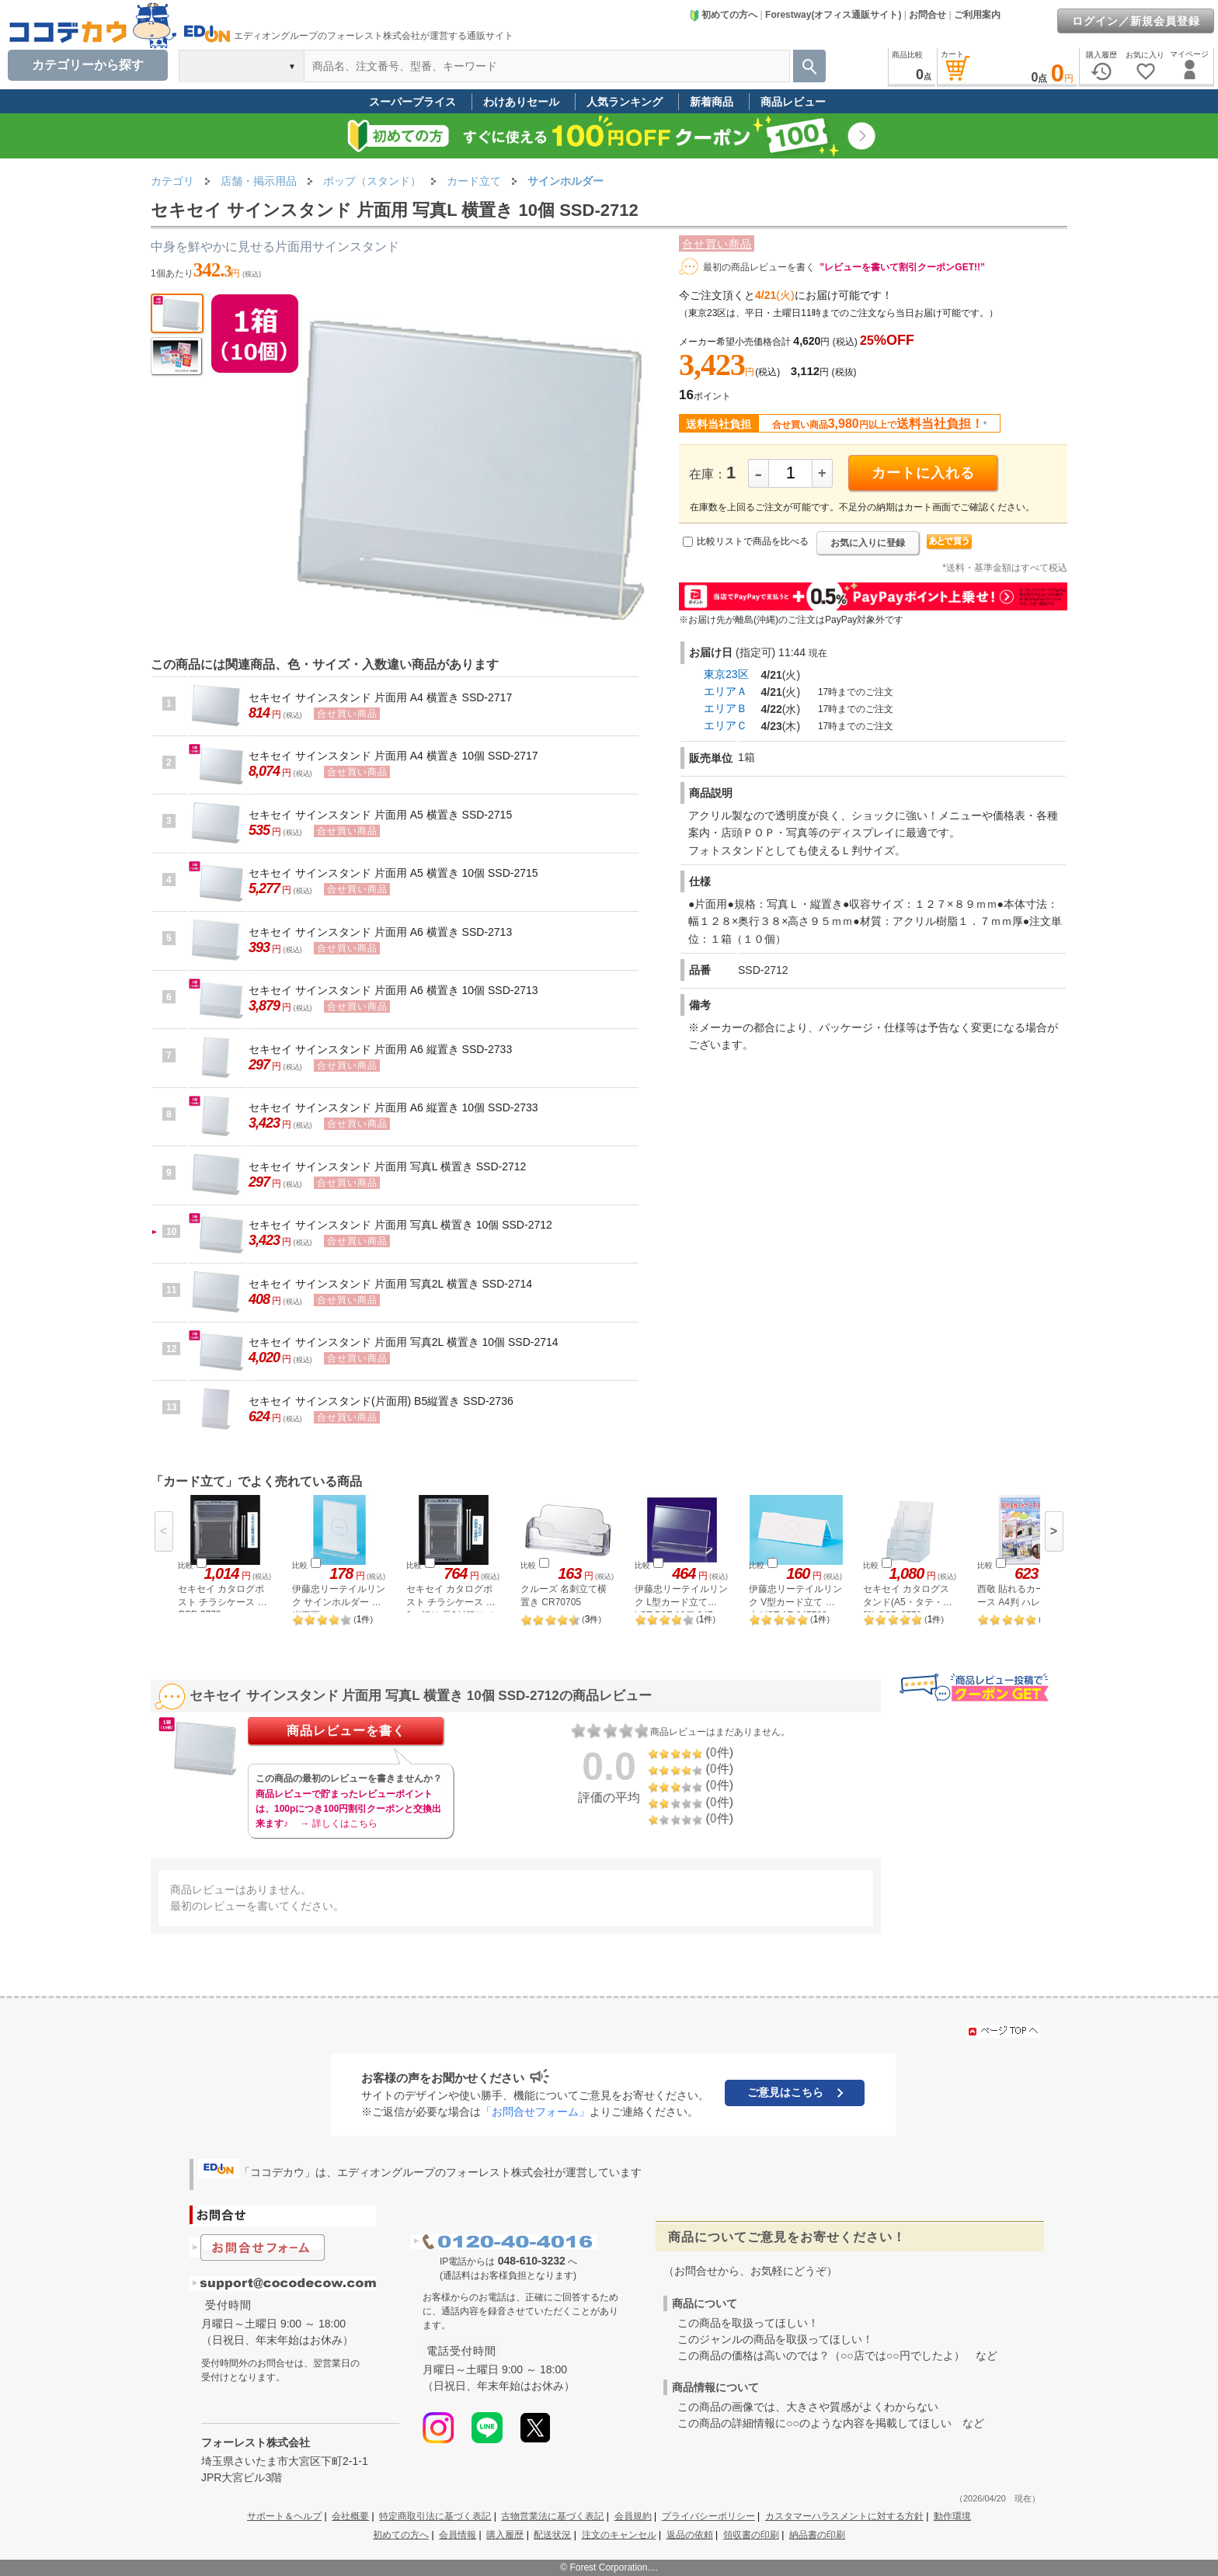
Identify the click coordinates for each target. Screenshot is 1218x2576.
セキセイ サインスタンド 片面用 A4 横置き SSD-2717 (380, 697)
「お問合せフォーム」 (535, 2111)
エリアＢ (725, 708)
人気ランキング (624, 102)
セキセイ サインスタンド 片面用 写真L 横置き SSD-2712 (387, 1166)
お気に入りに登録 (867, 542)
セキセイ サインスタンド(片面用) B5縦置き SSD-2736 (381, 1401)
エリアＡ (725, 691)
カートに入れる (923, 473)
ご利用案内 (977, 14)
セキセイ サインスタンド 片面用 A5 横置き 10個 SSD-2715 (393, 873)
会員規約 (633, 2516)
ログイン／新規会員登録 (1136, 21)
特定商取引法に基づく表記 (435, 2516)
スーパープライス (412, 102)
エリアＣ (725, 725)
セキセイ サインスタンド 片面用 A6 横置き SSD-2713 (380, 932)
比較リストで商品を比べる (753, 541)
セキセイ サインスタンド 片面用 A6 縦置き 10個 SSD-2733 (393, 1107)
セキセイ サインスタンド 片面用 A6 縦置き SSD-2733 (380, 1049)
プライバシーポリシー (708, 2516)
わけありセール (521, 102)
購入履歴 (505, 2534)
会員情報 (457, 2534)
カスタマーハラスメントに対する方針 (844, 2516)
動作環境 (952, 2516)
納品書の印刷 (817, 2534)
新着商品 (711, 102)
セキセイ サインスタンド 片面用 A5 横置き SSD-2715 (380, 814)
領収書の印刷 (751, 2534)
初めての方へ (723, 14)
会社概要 (350, 2516)
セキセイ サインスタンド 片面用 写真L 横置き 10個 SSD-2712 (400, 1224)
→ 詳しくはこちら (338, 1823)
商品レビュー (793, 102)
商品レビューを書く (346, 1730)
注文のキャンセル (619, 2534)
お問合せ (927, 14)
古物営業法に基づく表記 (552, 2516)
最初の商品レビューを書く (759, 267)
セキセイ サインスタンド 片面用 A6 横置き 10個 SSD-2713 (393, 990)
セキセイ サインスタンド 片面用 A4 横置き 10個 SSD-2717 (393, 755)
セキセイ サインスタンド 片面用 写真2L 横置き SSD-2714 (390, 1284)
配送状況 (552, 2534)
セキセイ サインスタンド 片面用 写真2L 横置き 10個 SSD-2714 (404, 1342)
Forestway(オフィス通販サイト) (833, 14)
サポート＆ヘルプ (284, 2516)
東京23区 (726, 674)
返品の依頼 (689, 2534)
